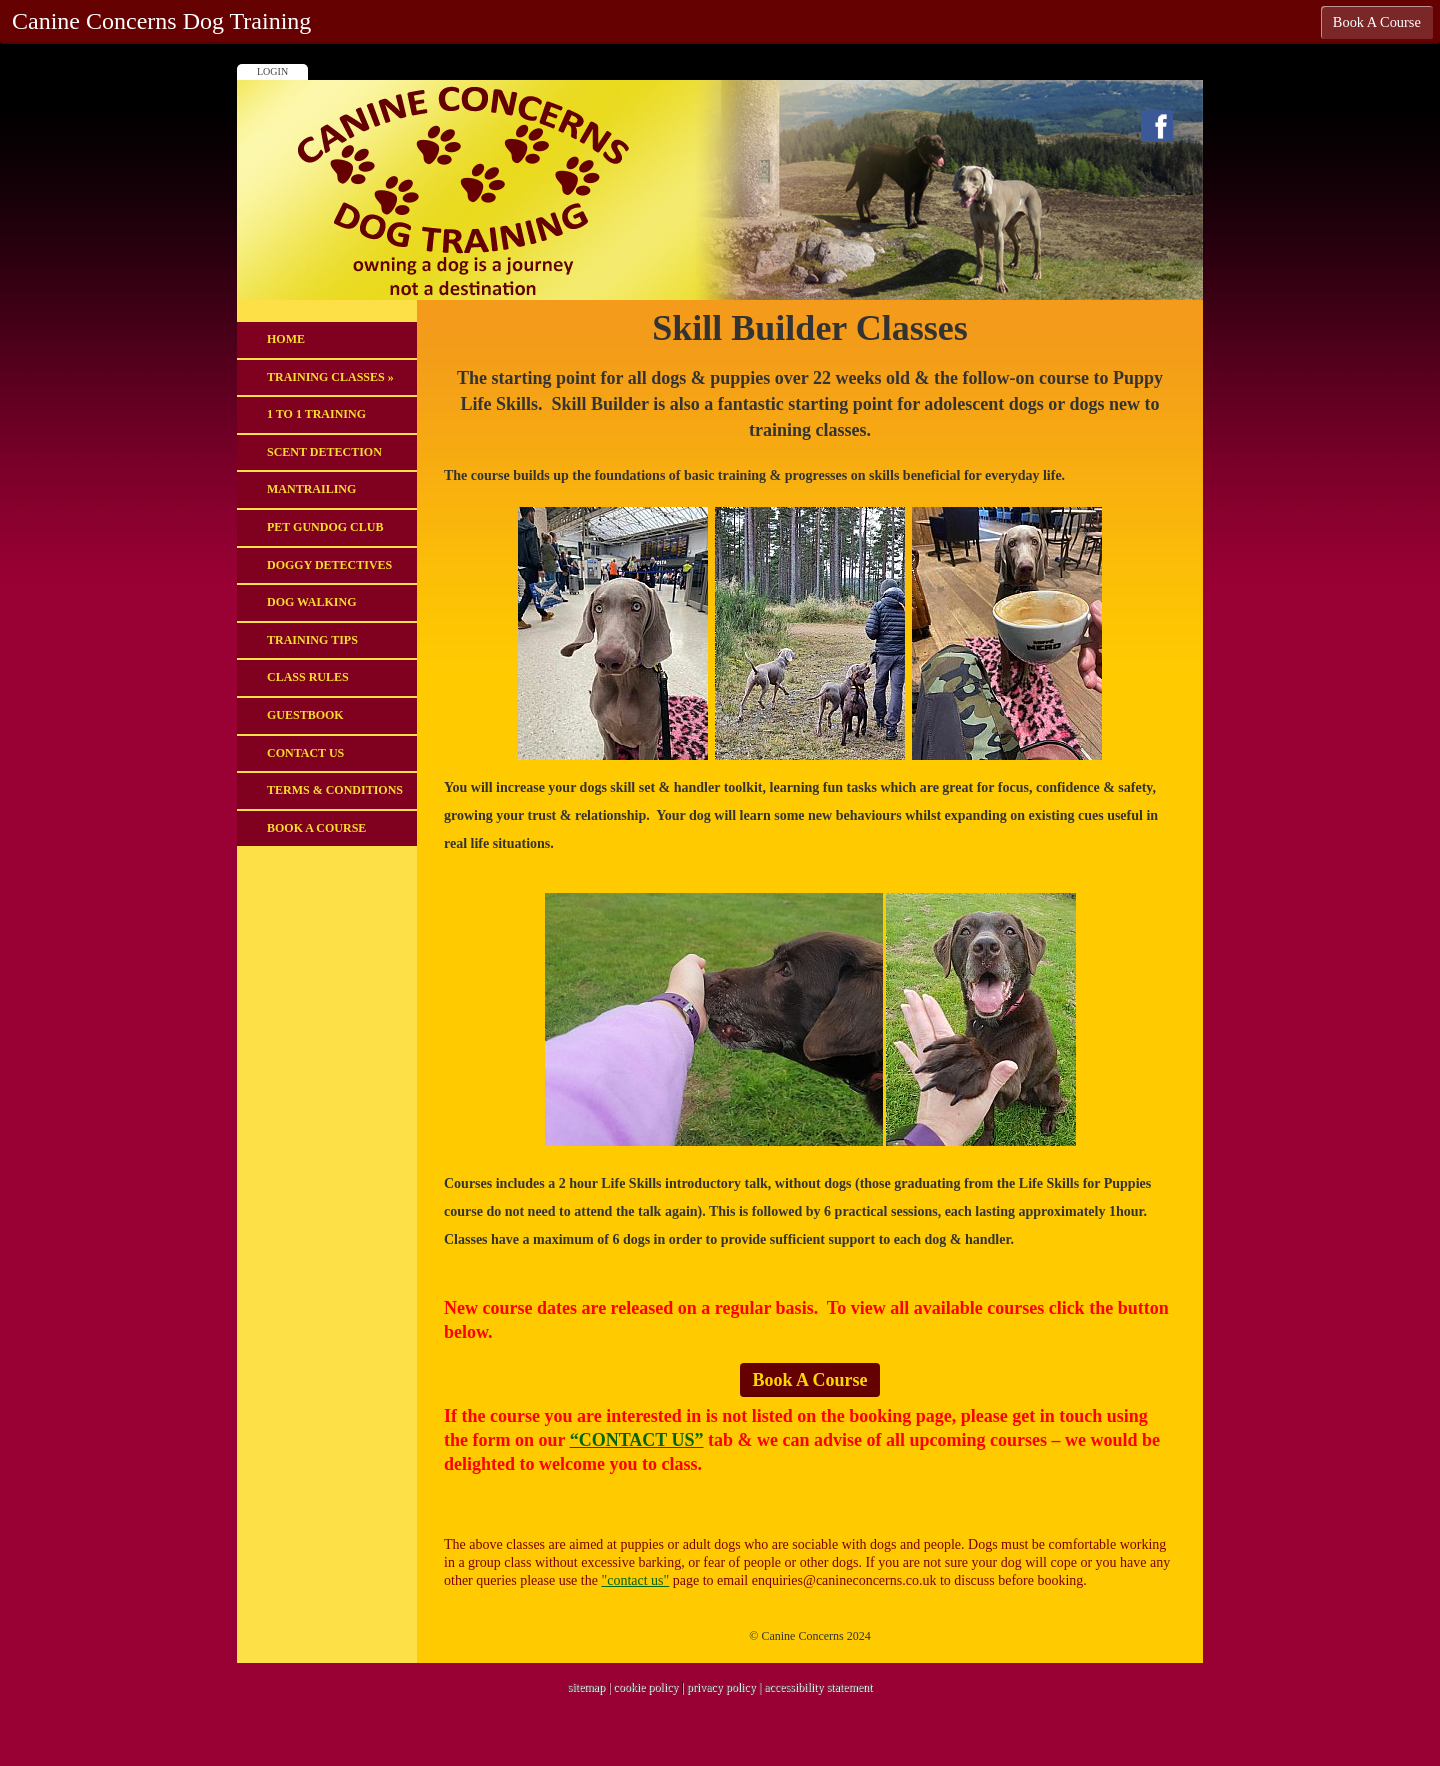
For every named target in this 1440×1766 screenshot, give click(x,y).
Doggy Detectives (329, 565)
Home (286, 339)
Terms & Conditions (335, 790)
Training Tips (312, 640)
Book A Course (316, 828)
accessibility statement (818, 1687)
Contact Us (305, 753)
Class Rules (308, 677)
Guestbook (305, 715)
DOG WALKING (311, 602)
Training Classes (330, 377)
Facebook (1157, 126)
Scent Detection (324, 452)
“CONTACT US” (637, 1440)
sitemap (586, 1687)
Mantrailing (311, 489)
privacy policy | (725, 1687)
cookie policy (645, 1687)
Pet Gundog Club (325, 527)
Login (272, 71)
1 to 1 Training (316, 414)
